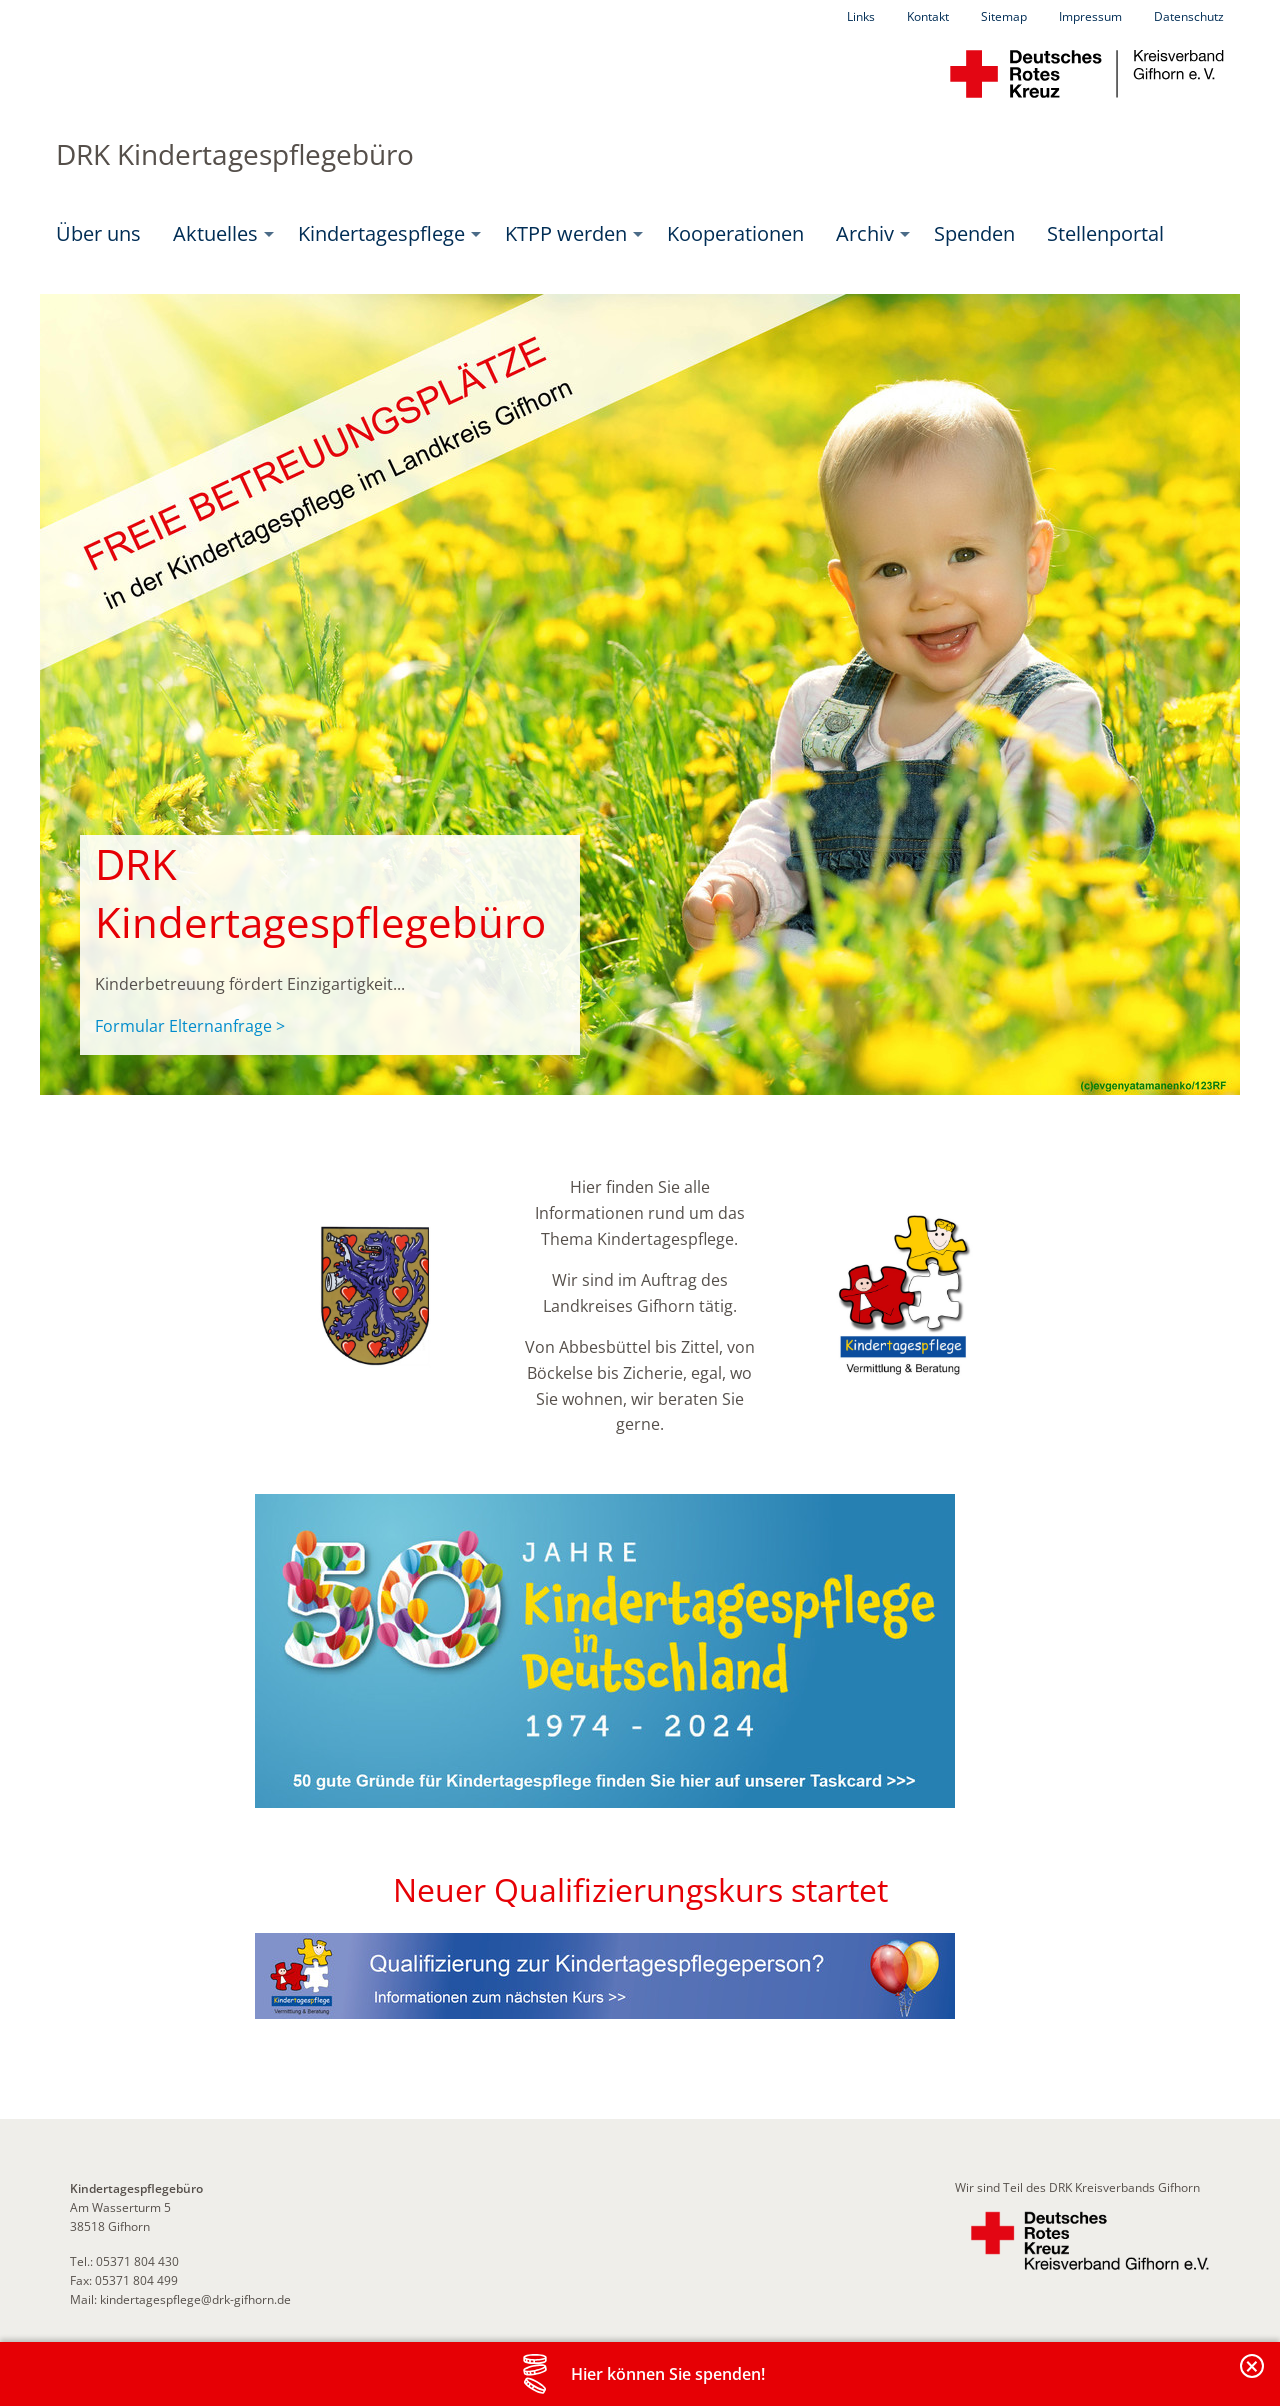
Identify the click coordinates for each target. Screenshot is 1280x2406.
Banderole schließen (1253, 2377)
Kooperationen (735, 233)
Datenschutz (1189, 16)
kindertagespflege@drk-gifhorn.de (195, 2299)
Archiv (865, 233)
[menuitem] (98, 234)
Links (861, 16)
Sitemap (1004, 16)
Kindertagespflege (381, 233)
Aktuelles (215, 233)
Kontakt (928, 16)
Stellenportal (1105, 233)
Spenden (974, 233)
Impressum (1090, 16)
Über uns (98, 233)
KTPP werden (566, 233)
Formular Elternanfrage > (190, 1026)
